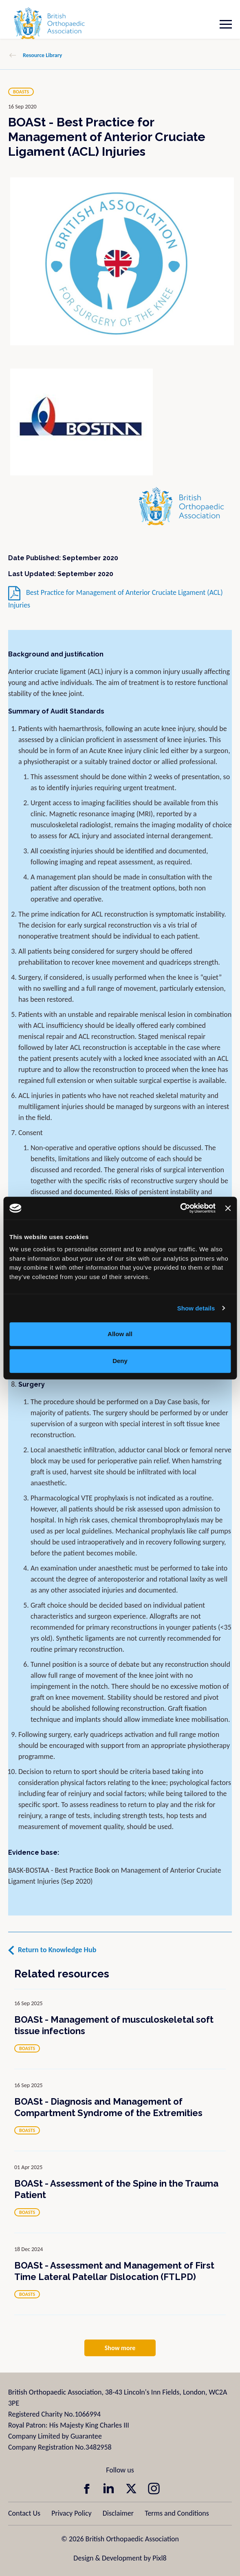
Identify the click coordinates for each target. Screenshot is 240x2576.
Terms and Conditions (177, 2513)
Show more (120, 2348)
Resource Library (42, 55)
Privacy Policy (71, 2513)
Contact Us (24, 2513)
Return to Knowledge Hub (57, 1949)
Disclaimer (118, 2513)
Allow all (120, 1333)
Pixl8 (159, 2558)
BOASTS (21, 92)
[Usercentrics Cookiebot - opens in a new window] (180, 1208)
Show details (196, 1308)
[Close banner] (228, 1208)
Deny (120, 1360)
